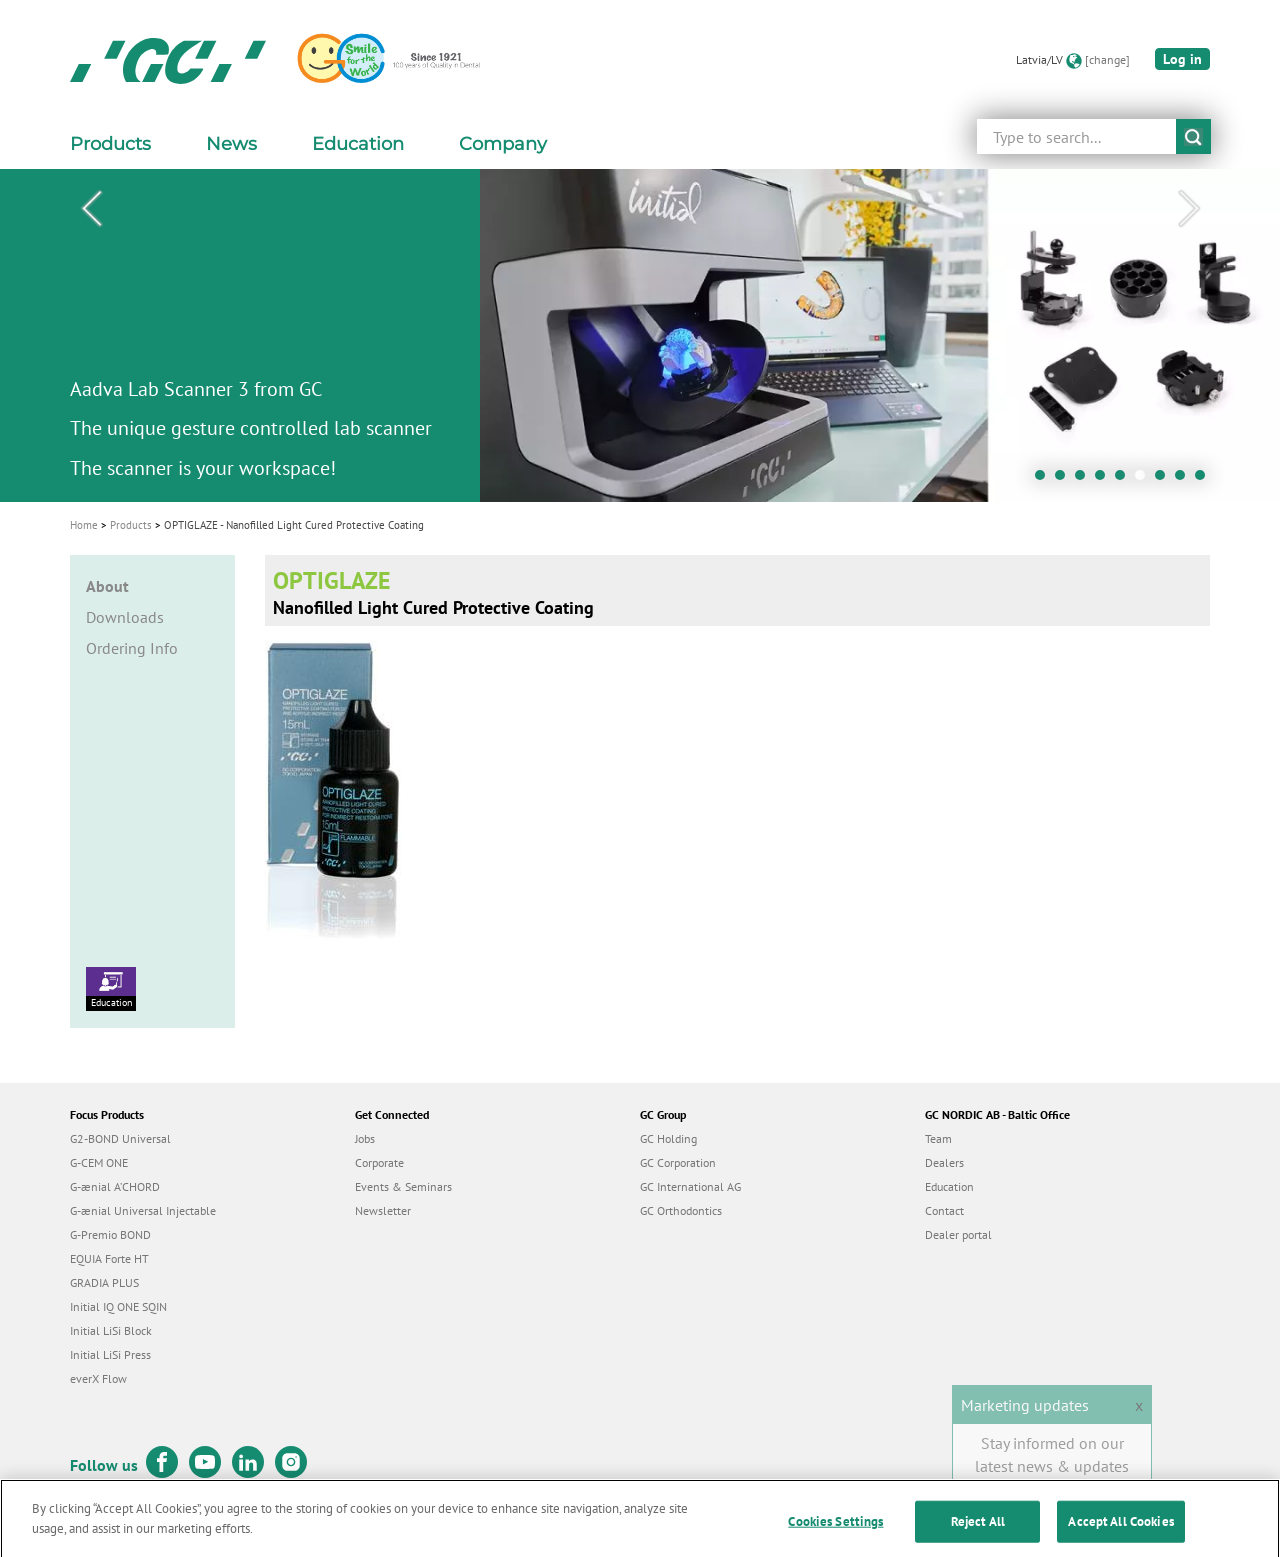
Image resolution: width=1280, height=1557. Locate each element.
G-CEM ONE (99, 1162)
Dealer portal (958, 1234)
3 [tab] (1085, 480)
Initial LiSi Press (110, 1354)
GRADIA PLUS (104, 1282)
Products (131, 525)
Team (938, 1138)
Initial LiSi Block (111, 1330)
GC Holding (668, 1138)
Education (111, 988)
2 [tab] (1065, 480)
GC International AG (690, 1186)
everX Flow (98, 1378)
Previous (91, 209)
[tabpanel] (640, 335)
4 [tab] (1105, 480)
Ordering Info (132, 648)
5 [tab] (1125, 480)
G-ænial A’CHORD (115, 1186)
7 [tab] (1165, 480)
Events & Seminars (403, 1186)
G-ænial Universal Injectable (143, 1210)
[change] (1107, 59)
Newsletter (383, 1210)
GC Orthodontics (681, 1210)
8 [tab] (1185, 480)
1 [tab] (1045, 480)
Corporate (379, 1162)
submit (1193, 136)
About (107, 586)
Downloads (125, 617)
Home (84, 525)
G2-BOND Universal (120, 1138)
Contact (944, 1210)
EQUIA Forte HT (109, 1258)
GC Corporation (678, 1162)
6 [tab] (1145, 480)
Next (1189, 209)
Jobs (365, 1138)
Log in (1182, 59)
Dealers (944, 1162)
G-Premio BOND (110, 1234)
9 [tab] (1205, 480)
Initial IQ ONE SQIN (118, 1306)
